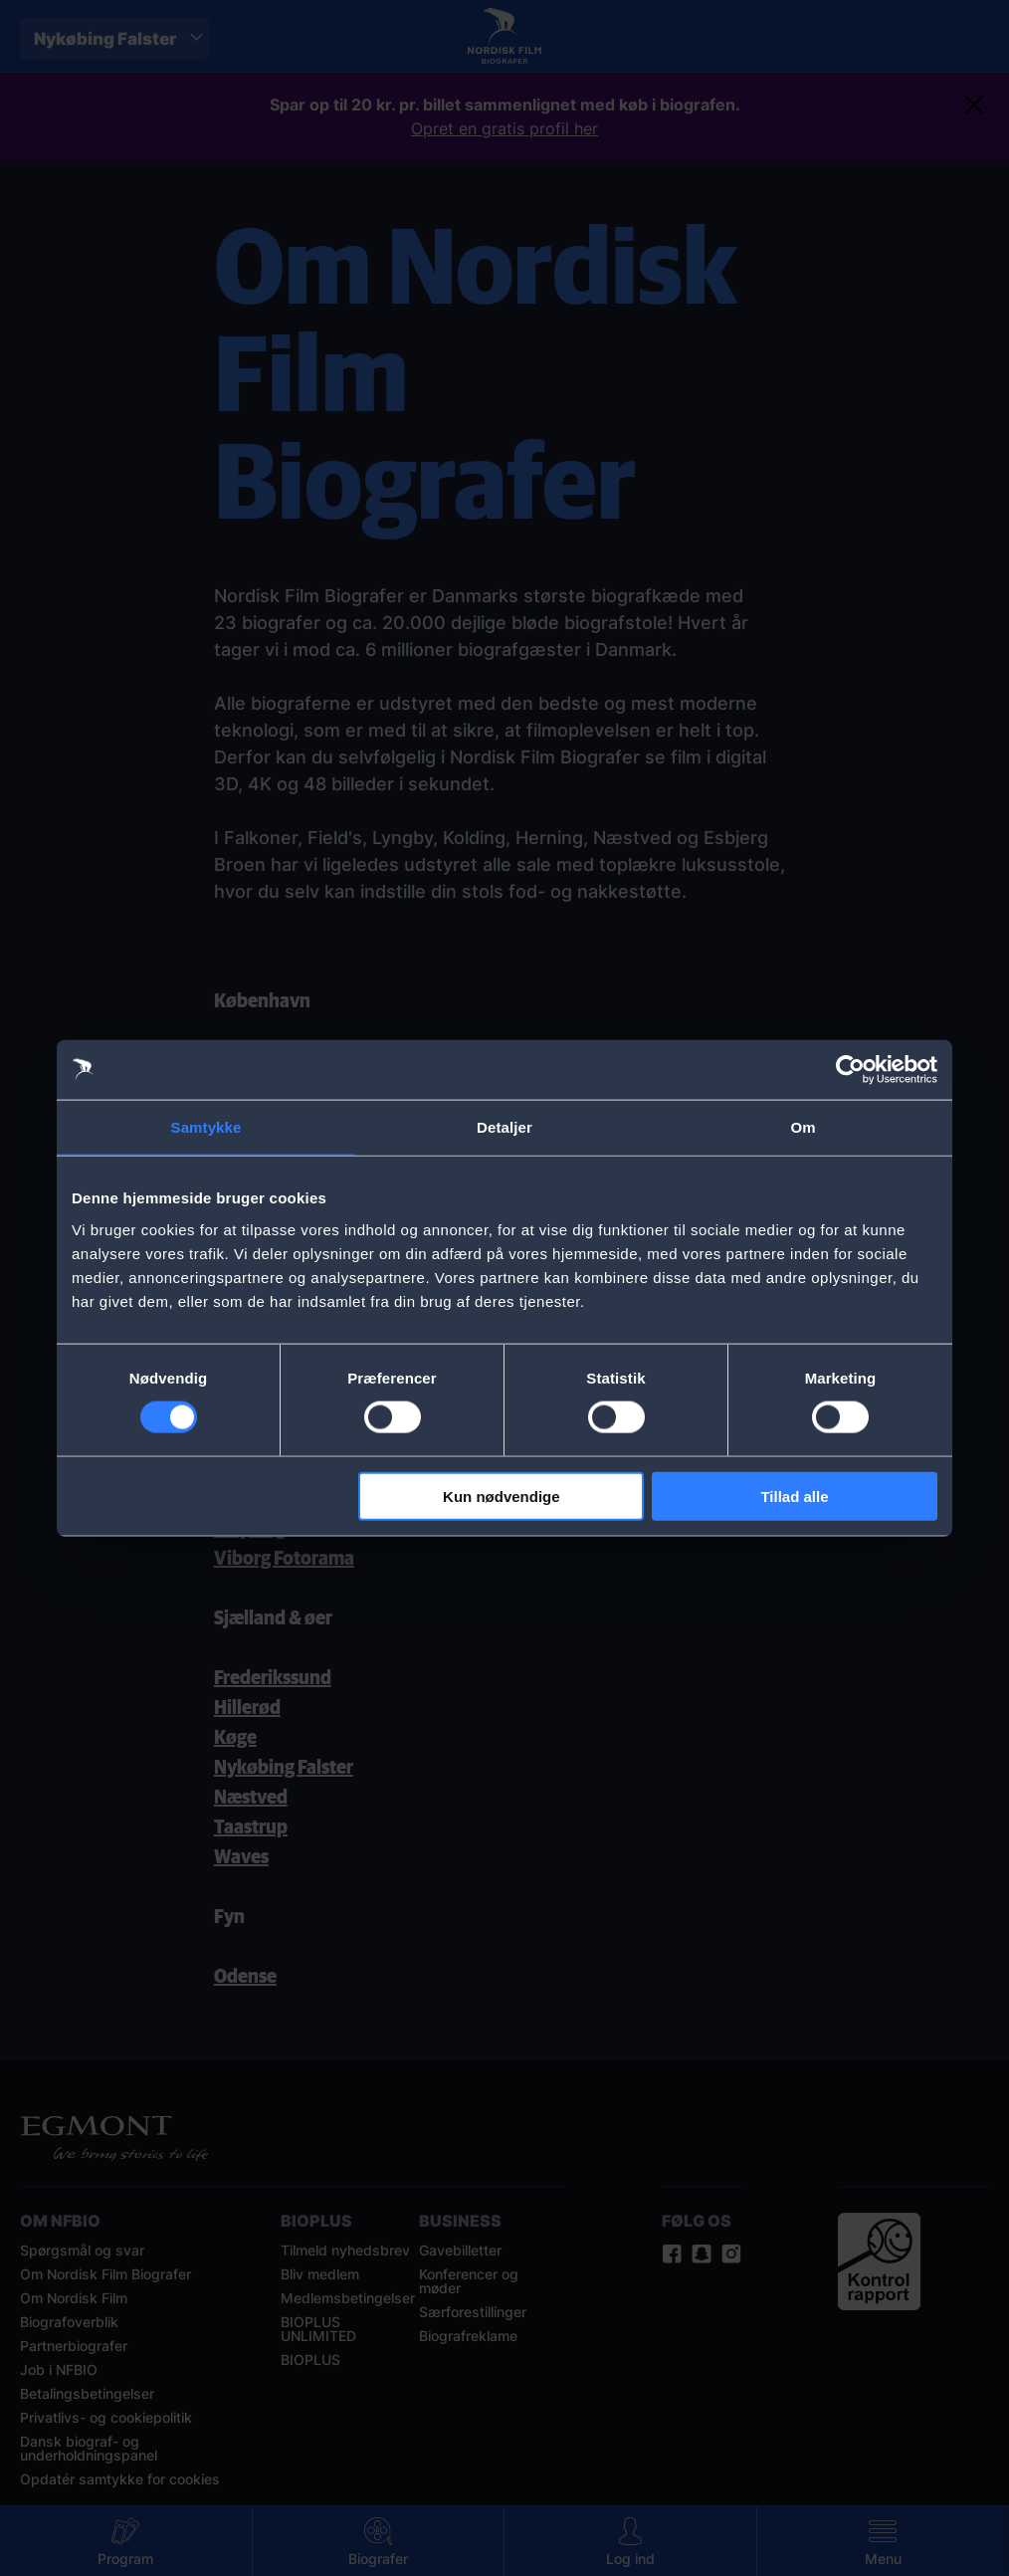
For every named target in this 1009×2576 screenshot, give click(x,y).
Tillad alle (794, 1495)
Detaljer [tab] (504, 1127)
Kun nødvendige (501, 1495)
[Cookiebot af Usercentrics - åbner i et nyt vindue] (850, 1070)
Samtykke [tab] (206, 1127)
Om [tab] (802, 1127)
